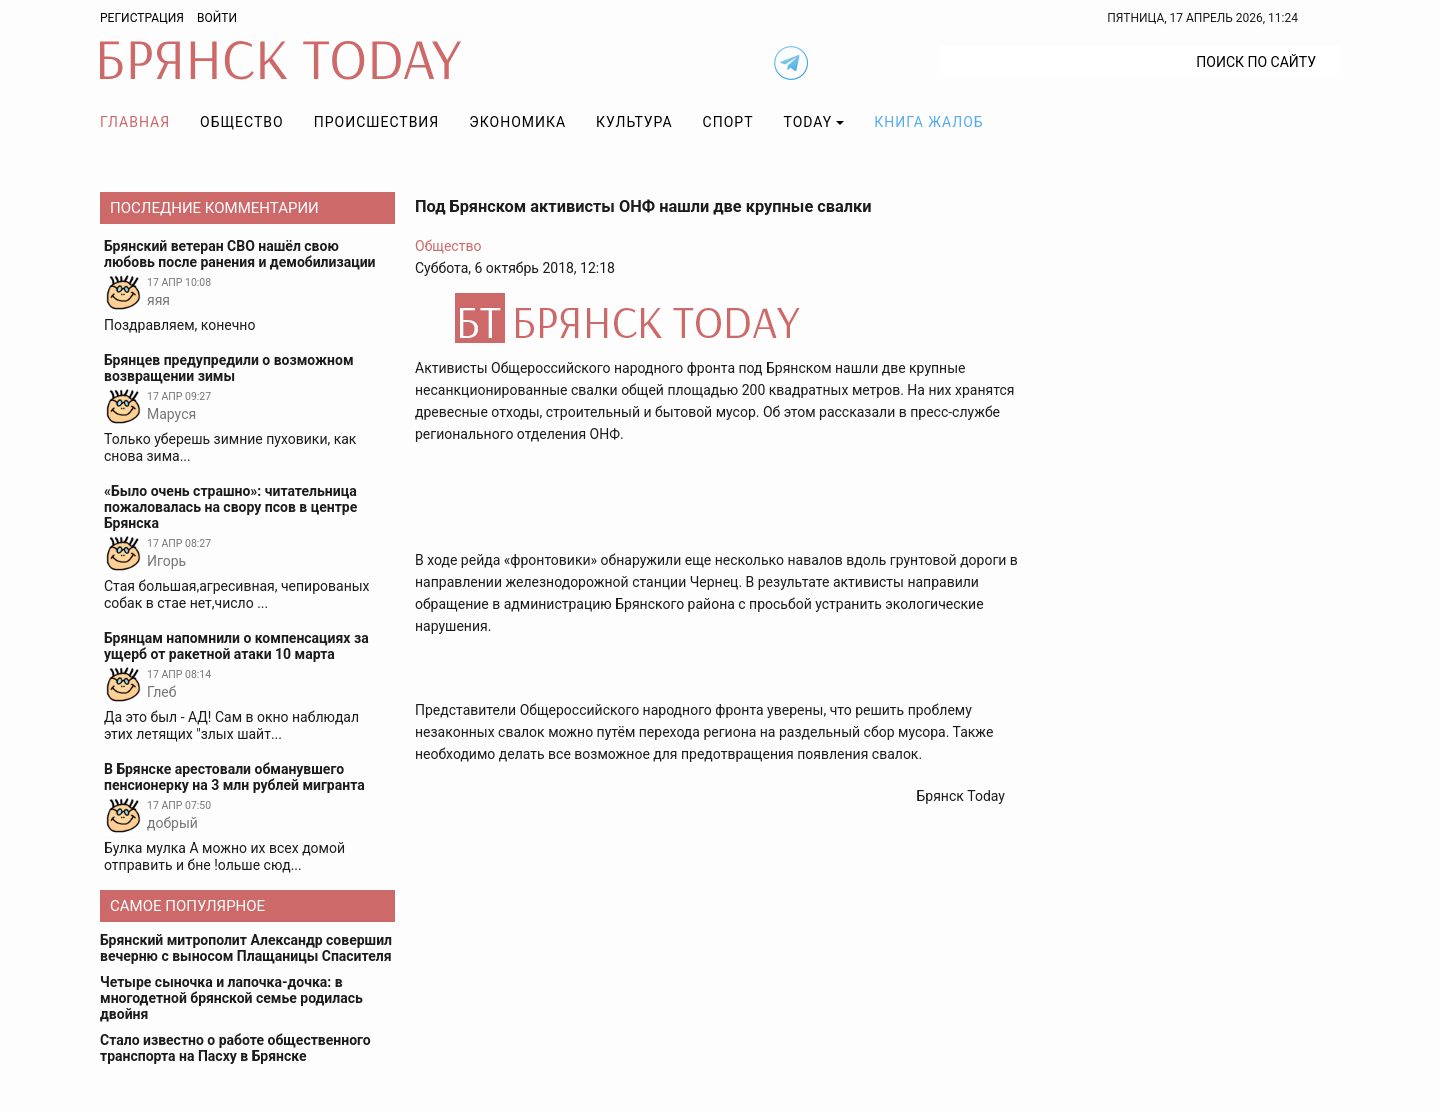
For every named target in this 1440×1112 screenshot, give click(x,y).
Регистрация (142, 18)
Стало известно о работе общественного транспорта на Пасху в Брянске (235, 1048)
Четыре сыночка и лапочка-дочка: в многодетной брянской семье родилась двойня (231, 998)
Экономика (517, 122)
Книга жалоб (928, 122)
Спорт (728, 122)
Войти (217, 18)
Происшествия (377, 122)
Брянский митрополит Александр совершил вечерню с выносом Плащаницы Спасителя (246, 948)
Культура (634, 122)
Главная (135, 122)
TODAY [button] (808, 122)
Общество (242, 122)
